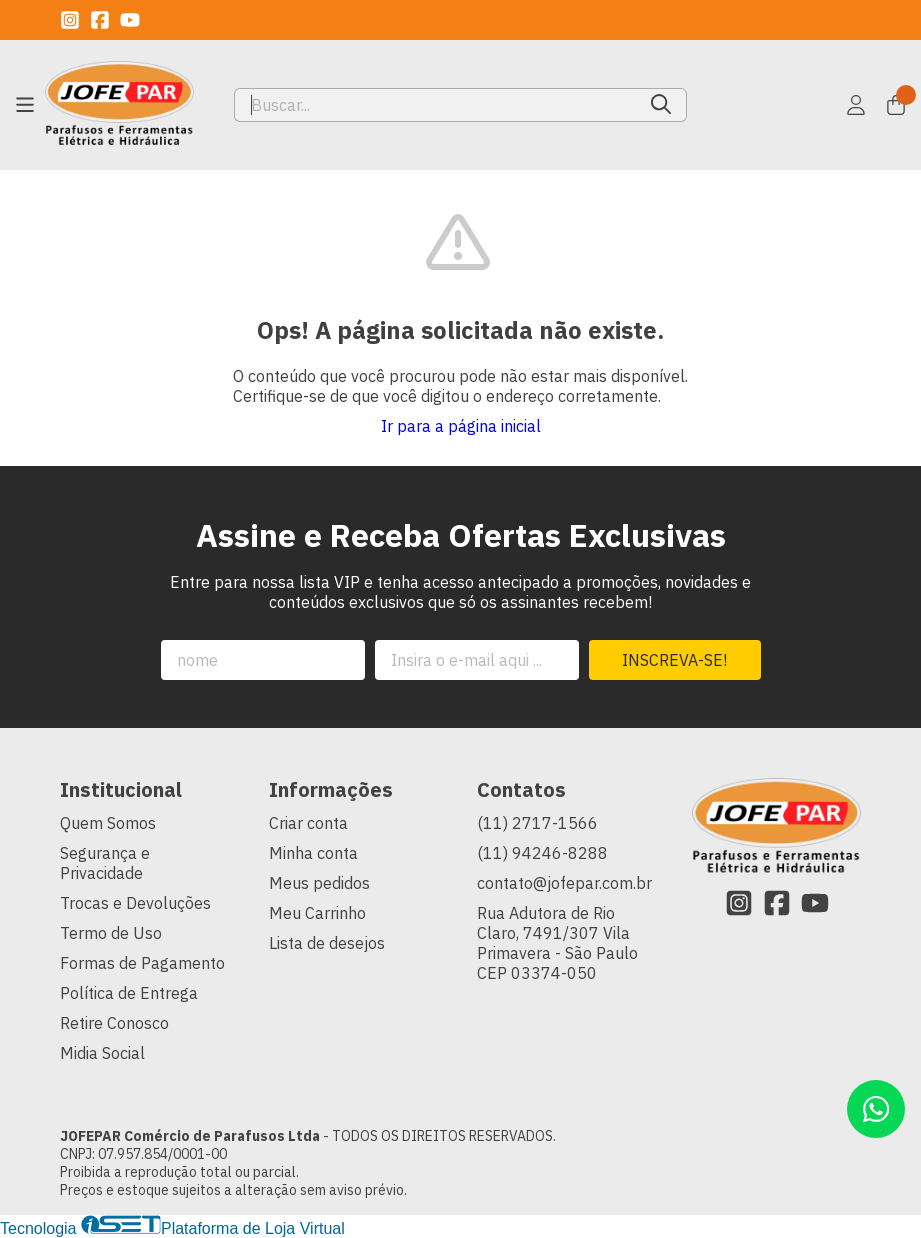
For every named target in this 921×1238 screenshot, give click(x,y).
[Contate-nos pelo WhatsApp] (876, 1109)
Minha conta (313, 853)
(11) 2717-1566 (537, 823)
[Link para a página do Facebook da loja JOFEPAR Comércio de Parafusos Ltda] (100, 20)
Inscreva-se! (674, 660)
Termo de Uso (111, 933)
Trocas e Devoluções (135, 903)
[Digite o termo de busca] (435, 105)
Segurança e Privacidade (105, 863)
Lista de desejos (327, 943)
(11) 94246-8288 (542, 853)
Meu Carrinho (317, 913)
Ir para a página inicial (461, 426)
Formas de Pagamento (142, 963)
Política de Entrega (129, 993)
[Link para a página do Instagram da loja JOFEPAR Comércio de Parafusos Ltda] (70, 20)
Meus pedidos (319, 883)
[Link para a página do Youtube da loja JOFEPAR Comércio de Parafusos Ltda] (130, 20)
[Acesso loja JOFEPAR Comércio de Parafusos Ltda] (856, 105)
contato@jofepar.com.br (564, 883)
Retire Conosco (114, 1023)
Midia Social (102, 1053)
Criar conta (308, 823)
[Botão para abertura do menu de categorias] (25, 105)
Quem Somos (108, 823)
